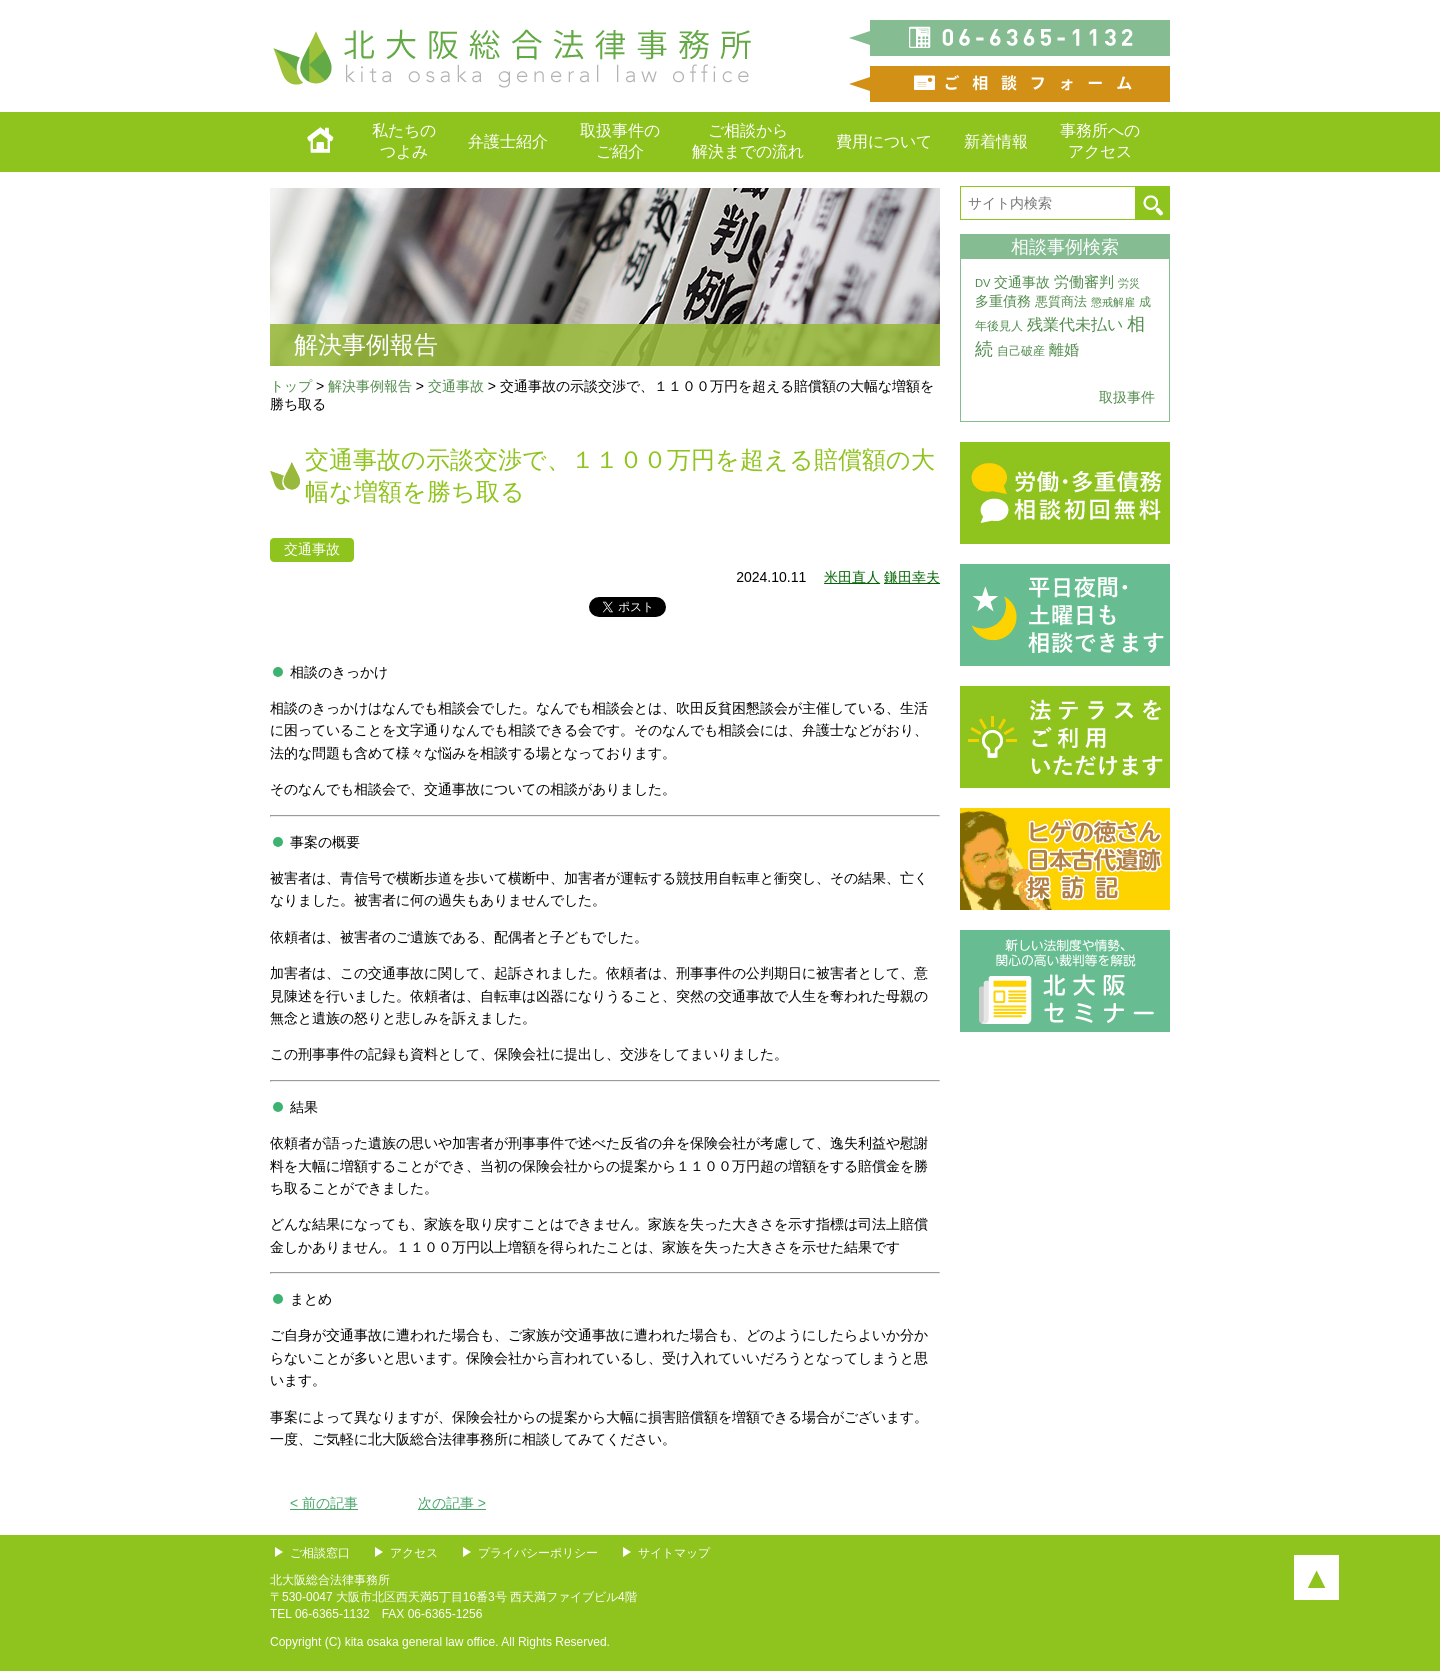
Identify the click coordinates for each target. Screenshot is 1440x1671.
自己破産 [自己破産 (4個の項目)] (1021, 351)
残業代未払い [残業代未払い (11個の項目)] (1075, 324)
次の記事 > (452, 1503)
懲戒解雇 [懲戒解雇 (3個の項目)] (1113, 302)
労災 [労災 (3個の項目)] (1129, 283)
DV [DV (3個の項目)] (983, 283)
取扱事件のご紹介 (620, 141)
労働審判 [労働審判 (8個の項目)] (1084, 282)
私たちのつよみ (404, 141)
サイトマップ (674, 1553)
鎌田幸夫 (912, 577)
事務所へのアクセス (1100, 141)
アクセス (414, 1553)
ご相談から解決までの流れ (748, 141)
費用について (884, 141)
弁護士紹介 (508, 141)
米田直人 (852, 577)
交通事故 (312, 549)
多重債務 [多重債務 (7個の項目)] (1003, 301)
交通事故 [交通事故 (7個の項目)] (1022, 282)
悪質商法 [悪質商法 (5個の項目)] (1061, 301)
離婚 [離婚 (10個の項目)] (1064, 349)
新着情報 (996, 141)
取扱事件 (1127, 397)
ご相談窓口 (320, 1553)
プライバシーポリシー (538, 1553)
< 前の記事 (324, 1503)
